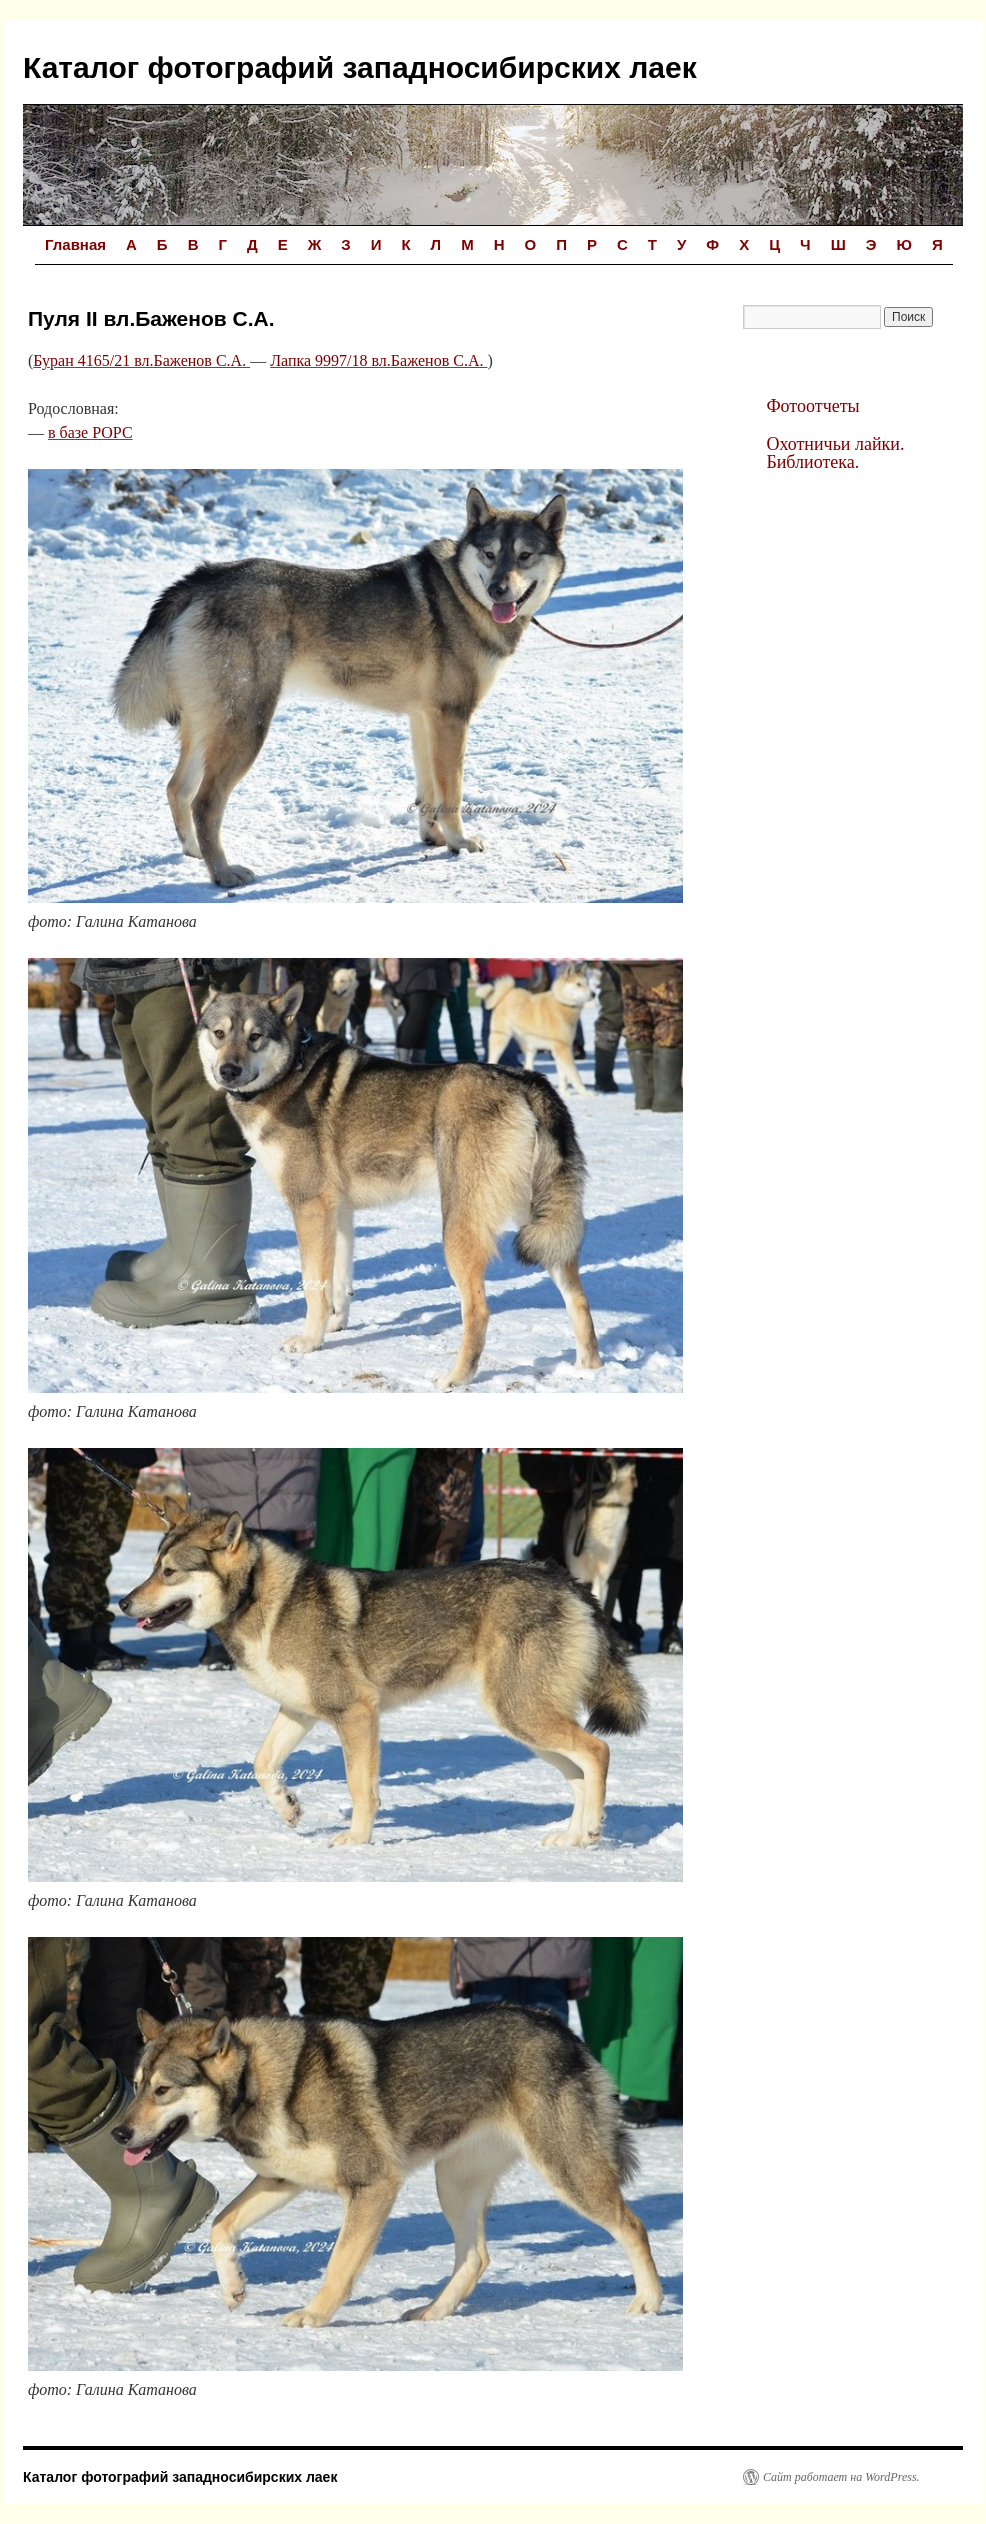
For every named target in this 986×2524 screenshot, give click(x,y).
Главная (75, 244)
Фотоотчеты (812, 406)
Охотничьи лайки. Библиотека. (835, 453)
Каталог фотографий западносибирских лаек (360, 67)
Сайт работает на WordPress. (841, 2477)
